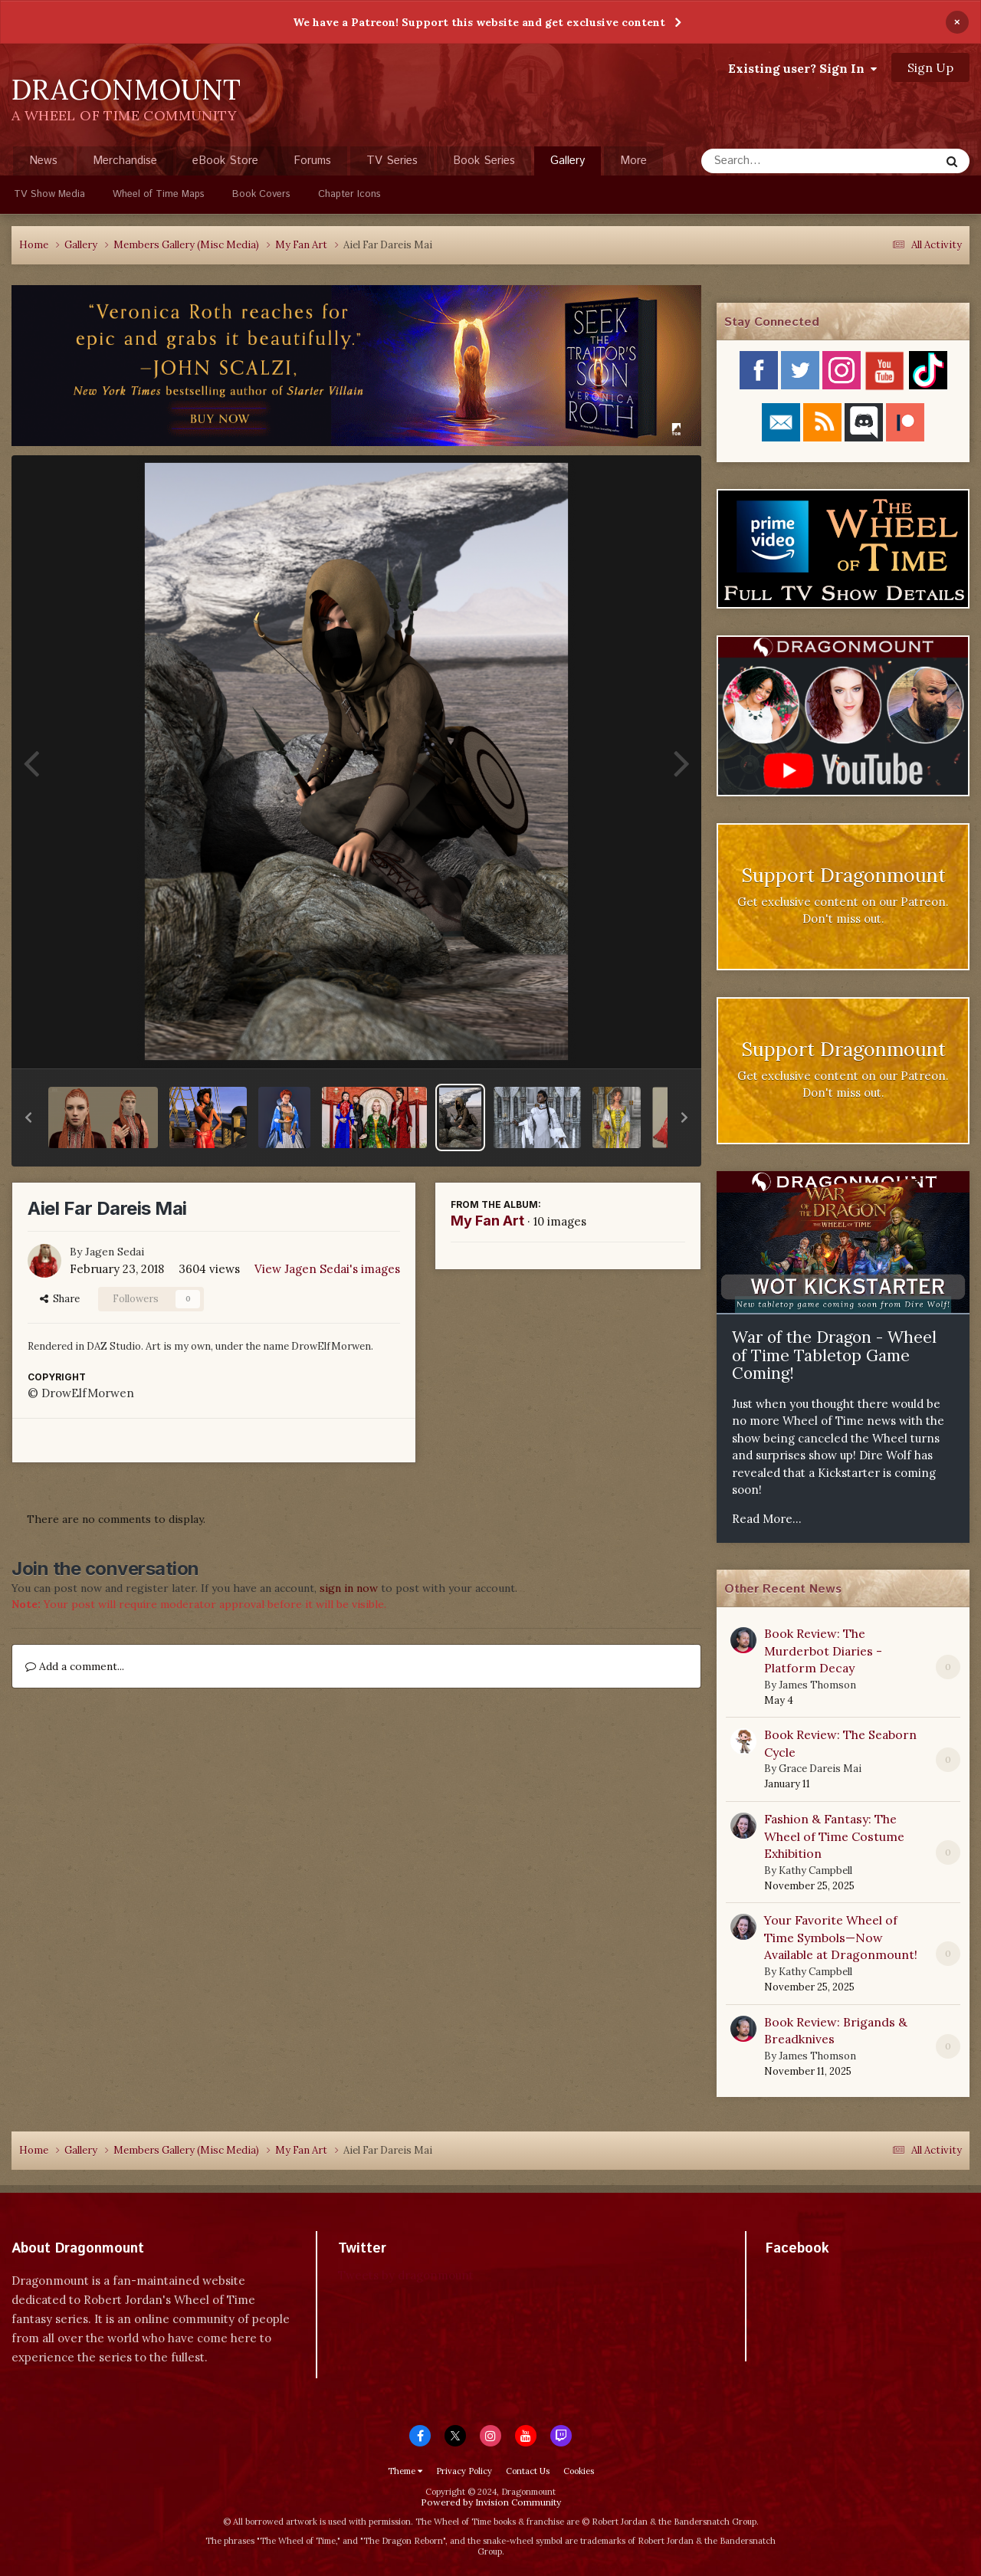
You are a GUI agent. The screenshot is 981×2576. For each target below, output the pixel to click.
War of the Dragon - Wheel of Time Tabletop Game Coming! (834, 1355)
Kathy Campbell (815, 1870)
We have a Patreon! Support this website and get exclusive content (479, 22)
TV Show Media (49, 194)
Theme (405, 2471)
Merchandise (125, 161)
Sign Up (930, 67)
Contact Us (528, 2471)
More (633, 161)
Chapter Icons (349, 194)
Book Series (484, 161)
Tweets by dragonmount (406, 2275)
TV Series (392, 161)
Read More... (767, 1518)
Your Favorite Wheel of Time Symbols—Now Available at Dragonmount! (840, 1937)
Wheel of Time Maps (159, 194)
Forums (312, 161)
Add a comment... (74, 1666)
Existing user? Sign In (802, 68)
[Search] (779, 161)
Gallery (567, 164)
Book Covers (261, 194)
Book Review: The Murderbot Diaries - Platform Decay (823, 1650)
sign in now (349, 1588)
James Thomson (817, 1685)
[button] (28, 1117)
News (43, 161)
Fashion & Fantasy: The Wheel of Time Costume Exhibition (834, 1836)
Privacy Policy (464, 2471)
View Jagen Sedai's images (327, 1269)
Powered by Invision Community (491, 2502)
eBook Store (225, 161)
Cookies (578, 2471)
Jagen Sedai (114, 1251)
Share (60, 1298)
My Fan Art (487, 1221)
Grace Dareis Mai (820, 1768)
